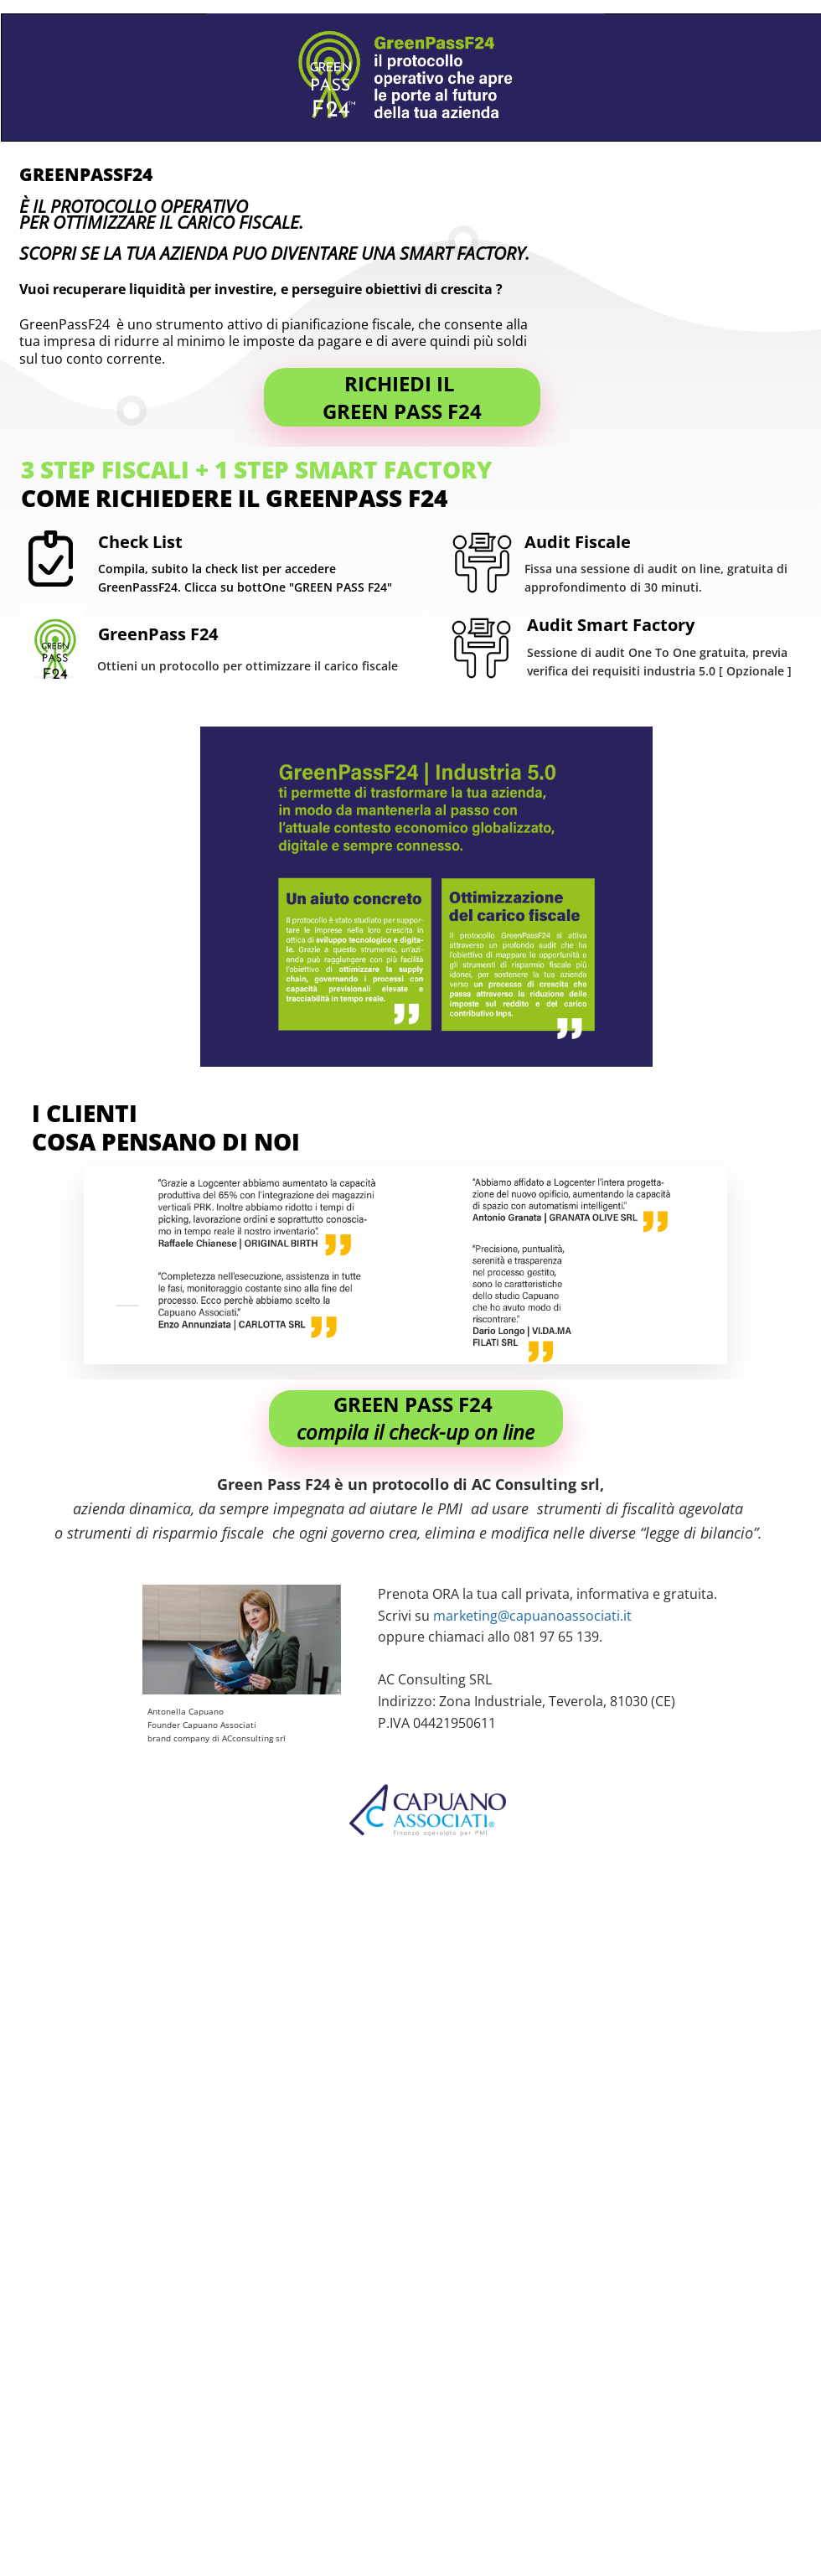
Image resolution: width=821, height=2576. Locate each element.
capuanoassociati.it (570, 1615)
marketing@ (471, 1615)
